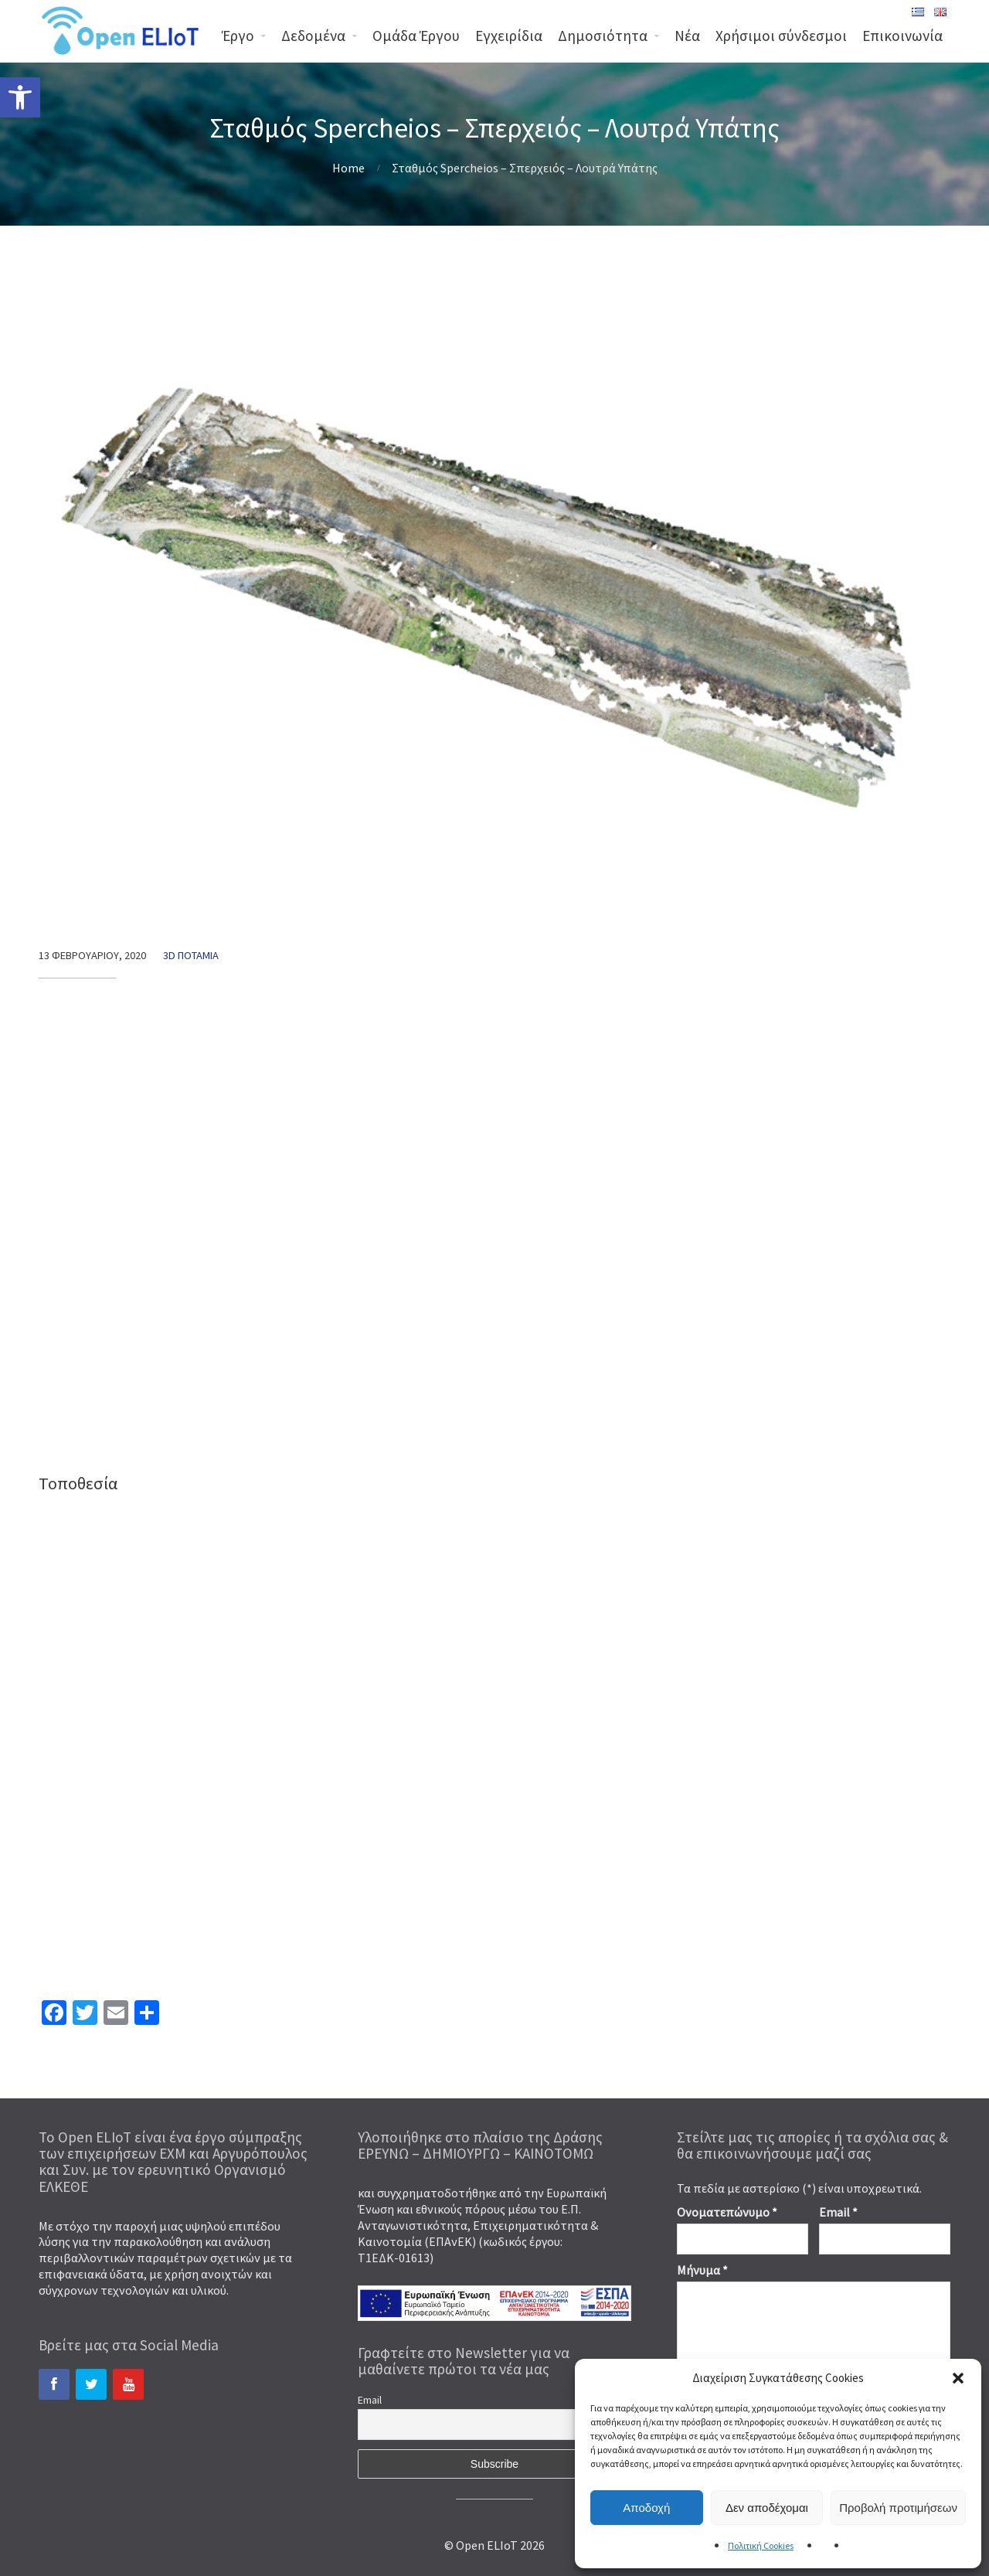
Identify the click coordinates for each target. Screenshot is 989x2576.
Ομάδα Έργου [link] (416, 35)
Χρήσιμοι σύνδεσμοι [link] (781, 35)
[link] (20, 97)
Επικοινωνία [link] (902, 35)
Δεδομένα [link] (313, 35)
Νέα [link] (687, 35)
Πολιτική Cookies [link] (761, 2545)
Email (370, 2400)
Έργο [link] (238, 35)
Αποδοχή (646, 2507)
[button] (958, 2378)
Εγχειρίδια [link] (508, 35)
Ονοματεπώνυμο (727, 2212)
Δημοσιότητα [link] (602, 35)
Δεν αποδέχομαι (767, 2507)
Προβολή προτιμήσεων (898, 2507)
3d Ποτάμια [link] (191, 955)
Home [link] (348, 167)
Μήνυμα (702, 2270)
